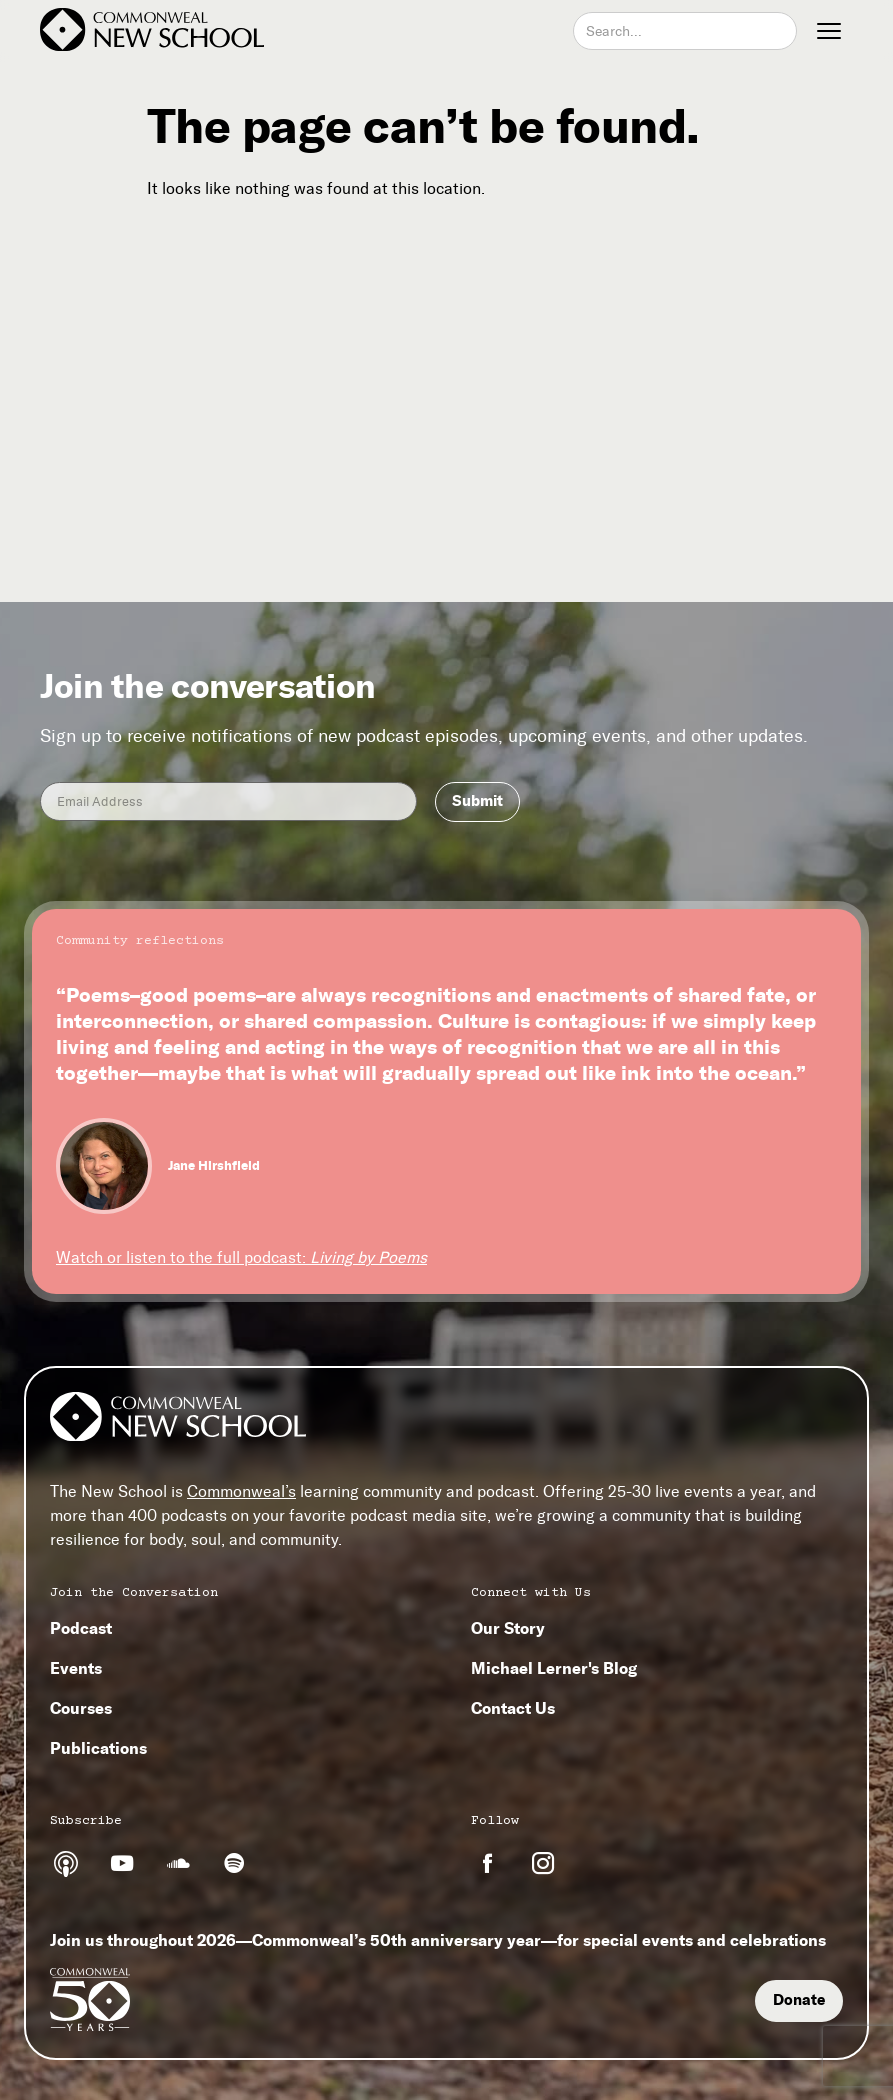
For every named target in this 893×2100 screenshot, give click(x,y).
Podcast (81, 1628)
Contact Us (513, 1708)
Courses (81, 1708)
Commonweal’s (241, 1491)
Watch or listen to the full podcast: (241, 1257)
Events (76, 1668)
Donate (799, 2000)
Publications (98, 1748)
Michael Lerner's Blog (554, 1668)
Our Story (508, 1628)
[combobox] (685, 31)
